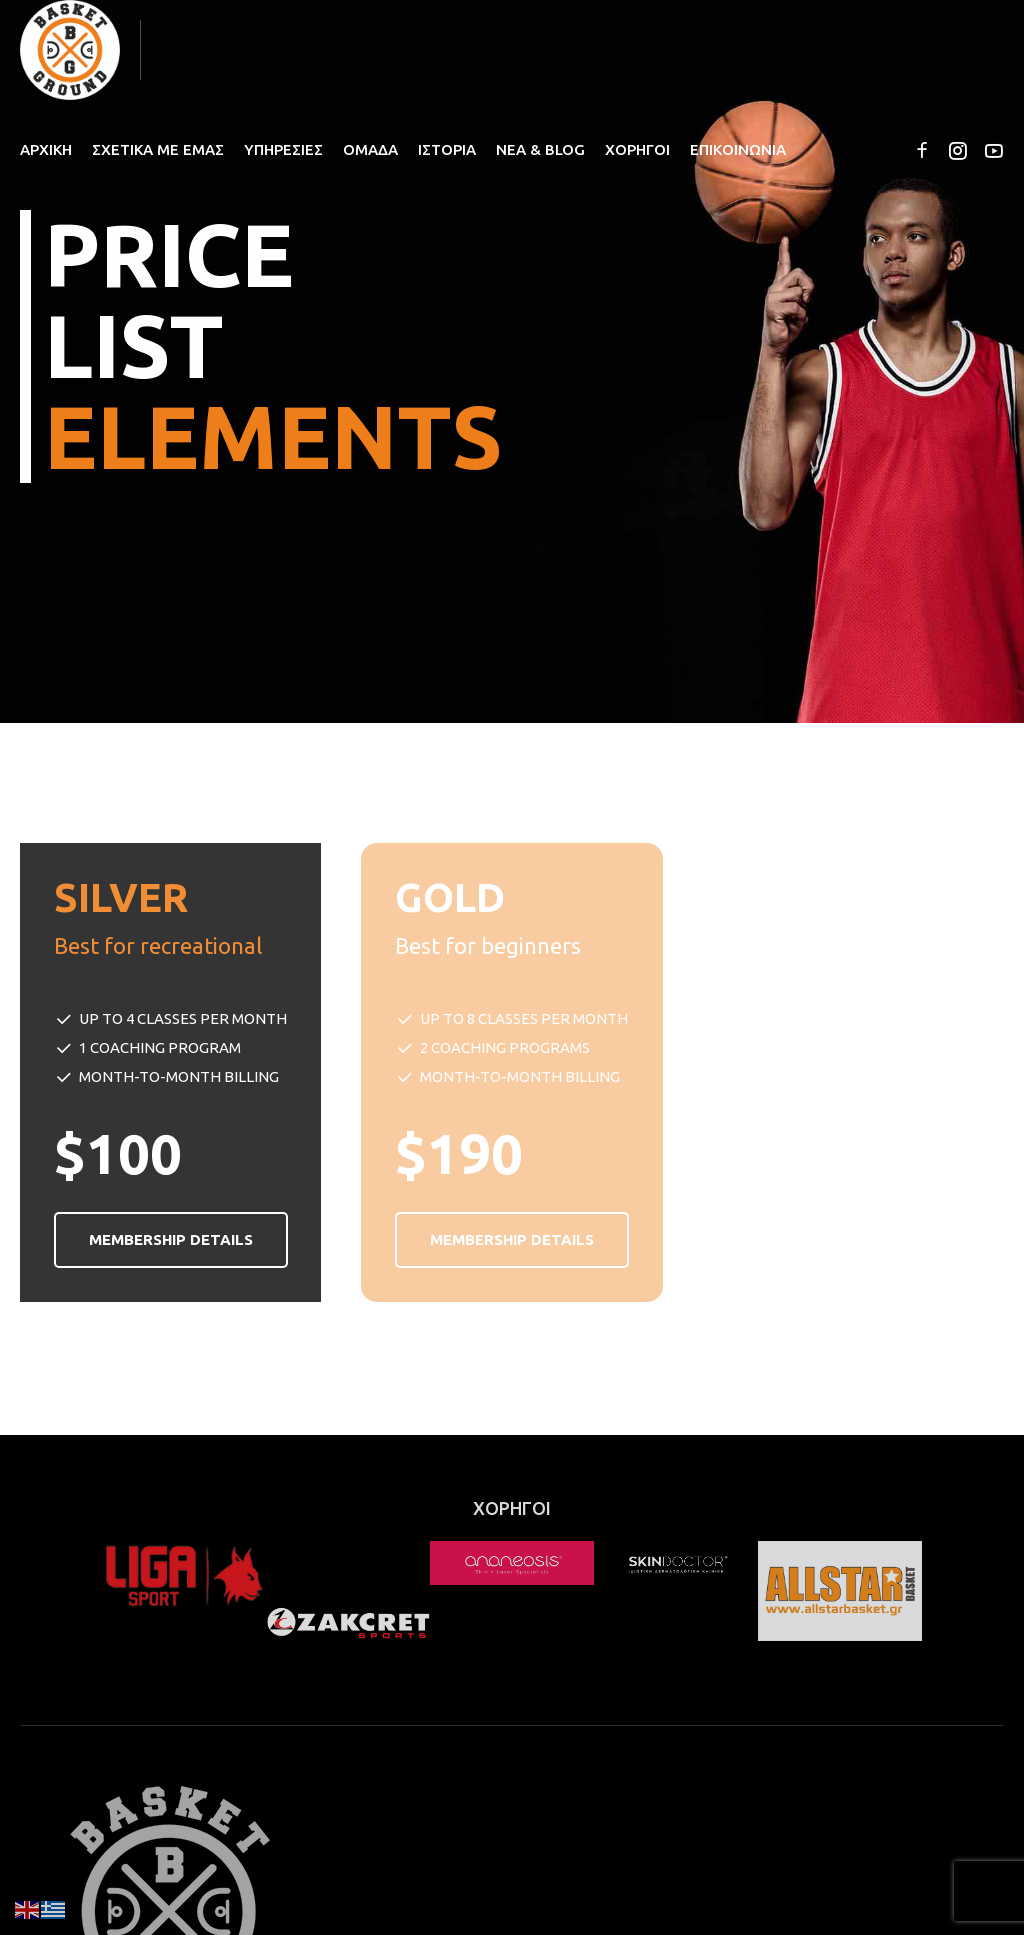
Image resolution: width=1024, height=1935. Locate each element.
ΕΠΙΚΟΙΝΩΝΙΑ (738, 149)
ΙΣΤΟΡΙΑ (447, 149)
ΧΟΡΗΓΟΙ (637, 149)
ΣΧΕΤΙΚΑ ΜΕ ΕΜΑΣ (158, 149)
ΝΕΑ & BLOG (540, 149)
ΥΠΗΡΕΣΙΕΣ (283, 149)
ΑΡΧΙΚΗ (46, 149)
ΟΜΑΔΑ (370, 149)
